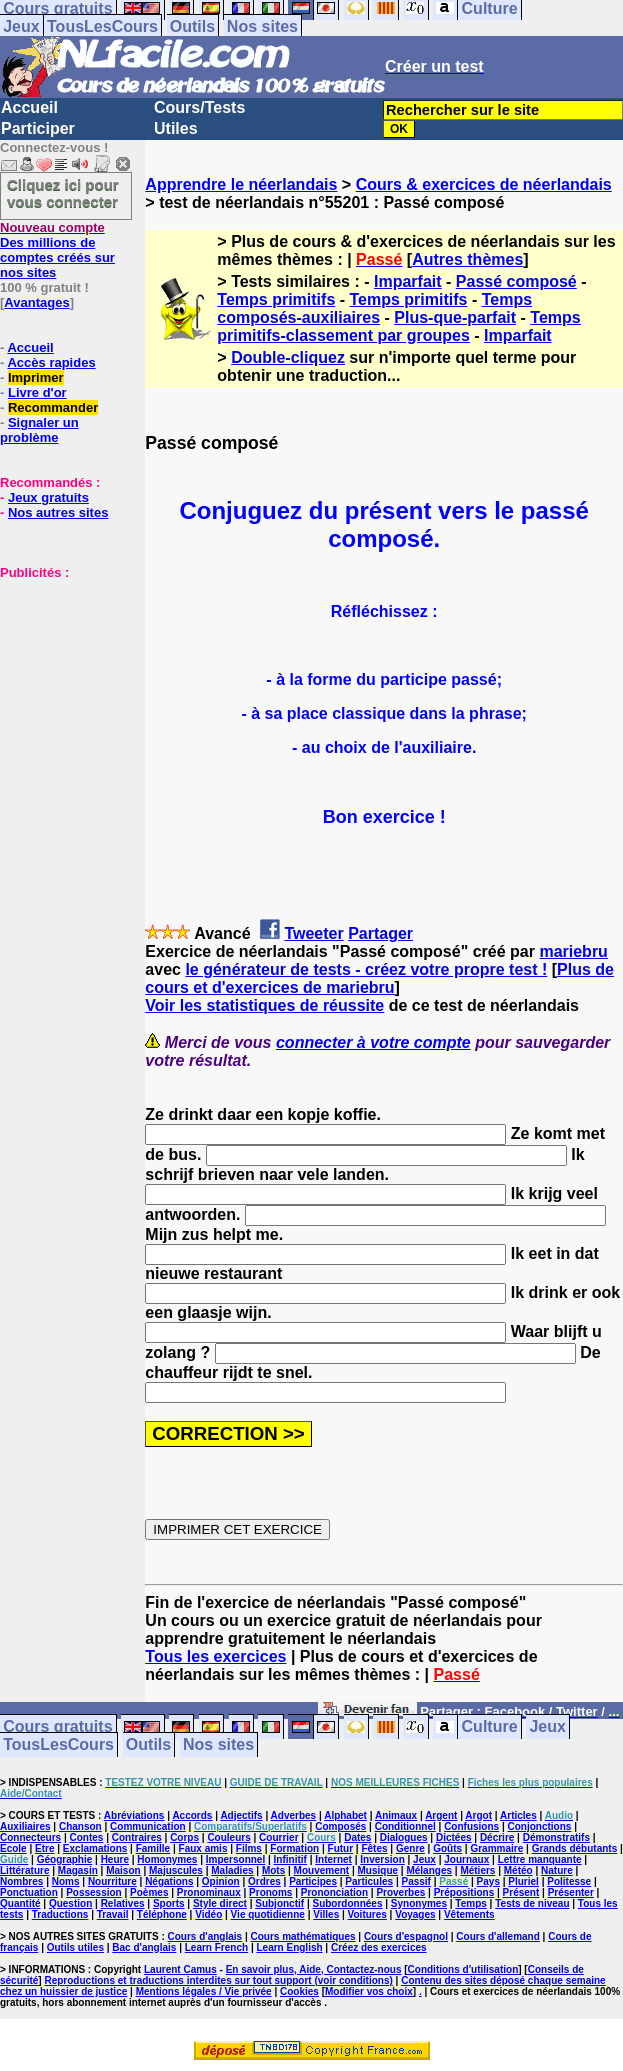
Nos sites (262, 26)
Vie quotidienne (268, 1914)
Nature (557, 1870)
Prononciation (334, 1892)
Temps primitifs (276, 299)
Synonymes (419, 1903)
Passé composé (516, 281)
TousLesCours (102, 26)
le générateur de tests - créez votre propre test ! (366, 969)
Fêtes (374, 1848)
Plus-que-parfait (455, 317)
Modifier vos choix (369, 1991)
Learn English (289, 1947)
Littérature (24, 1870)
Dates (357, 1837)
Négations (169, 1881)
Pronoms (270, 1892)
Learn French (216, 1947)
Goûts (447, 1848)
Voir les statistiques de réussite (264, 1005)
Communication (148, 1826)
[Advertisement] (60, 680)
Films (249, 1848)
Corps (184, 1837)
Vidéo (208, 1914)
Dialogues (404, 1837)
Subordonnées (347, 1903)
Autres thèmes (467, 259)
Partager (380, 933)
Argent (441, 1815)
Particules (369, 1881)
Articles (518, 1815)
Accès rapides (51, 362)
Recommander (53, 407)
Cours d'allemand (498, 1936)
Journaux (466, 1859)
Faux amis (203, 1848)
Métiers (477, 1870)
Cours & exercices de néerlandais (484, 184)
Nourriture (112, 1881)
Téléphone (162, 1914)
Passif (415, 1881)
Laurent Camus (180, 1969)
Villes (326, 1914)
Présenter (571, 1892)
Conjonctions (540, 1826)
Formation (294, 1848)
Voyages (415, 1914)
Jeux (21, 26)
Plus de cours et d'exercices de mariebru (379, 978)
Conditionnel (405, 1826)
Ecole (13, 1848)
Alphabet (345, 1815)
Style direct (220, 1903)
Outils (192, 26)
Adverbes (294, 1815)
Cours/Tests (199, 107)
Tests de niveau (532, 1903)
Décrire (497, 1837)
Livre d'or (37, 392)
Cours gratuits (57, 1727)
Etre (44, 1848)
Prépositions (464, 1892)
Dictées (454, 1837)
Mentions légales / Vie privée (204, 1991)
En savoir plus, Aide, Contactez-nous (314, 1969)
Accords (192, 1815)
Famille (153, 1848)
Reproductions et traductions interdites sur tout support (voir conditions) (218, 1980)
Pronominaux (209, 1892)
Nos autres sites (58, 512)
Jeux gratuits (48, 497)
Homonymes (167, 1859)
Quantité (20, 1903)
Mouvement (322, 1870)
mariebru (573, 951)
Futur (341, 1848)
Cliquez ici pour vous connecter (63, 193)
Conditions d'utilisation (463, 1969)
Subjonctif (279, 1903)
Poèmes (149, 1892)
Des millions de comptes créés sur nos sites (57, 250)
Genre (410, 1848)
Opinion (221, 1881)
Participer (38, 128)
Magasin (78, 1870)
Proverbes (400, 1892)
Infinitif (290, 1859)
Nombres (21, 1881)
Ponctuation (29, 1892)
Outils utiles (75, 1947)
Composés (340, 1826)
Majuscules (176, 1870)
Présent (521, 1892)
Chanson (80, 1826)
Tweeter (313, 933)
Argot (478, 1815)
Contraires (137, 1837)
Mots (273, 1870)
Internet (333, 1859)
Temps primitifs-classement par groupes (398, 326)
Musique (378, 1870)
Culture (490, 1727)
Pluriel (523, 1881)
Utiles (176, 128)
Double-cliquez (288, 357)
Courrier (278, 1837)
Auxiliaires (25, 1826)
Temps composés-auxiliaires (374, 308)
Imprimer (36, 377)
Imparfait (408, 281)
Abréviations (134, 1815)
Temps (471, 1903)
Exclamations (95, 1848)
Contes (86, 1837)
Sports (169, 1903)
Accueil (29, 107)
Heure (115, 1859)
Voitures (367, 1914)
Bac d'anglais (144, 1947)
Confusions (471, 1826)
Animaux (396, 1815)
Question (70, 1903)
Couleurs (228, 1837)
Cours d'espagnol (406, 1936)
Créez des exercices (379, 1947)
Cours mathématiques (303, 1936)
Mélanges (429, 1870)
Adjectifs (241, 1815)
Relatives (123, 1903)
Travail (113, 1914)
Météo (518, 1870)
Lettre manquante (540, 1859)
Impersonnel (235, 1859)
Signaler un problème (39, 430)
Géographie (65, 1859)
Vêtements (469, 1914)
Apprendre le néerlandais (241, 184)
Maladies (232, 1870)
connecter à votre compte (373, 1042)
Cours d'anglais (205, 1936)
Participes (313, 1881)
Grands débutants (575, 1848)
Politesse (569, 1881)
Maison (123, 1870)
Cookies (299, 1991)
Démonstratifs (556, 1837)
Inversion (382, 1859)
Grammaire (496, 1848)
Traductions (60, 1914)
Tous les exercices (215, 1656)
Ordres (264, 1881)
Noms (66, 1881)
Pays (488, 1881)
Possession (94, 1892)
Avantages (36, 302)
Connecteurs (30, 1837)
